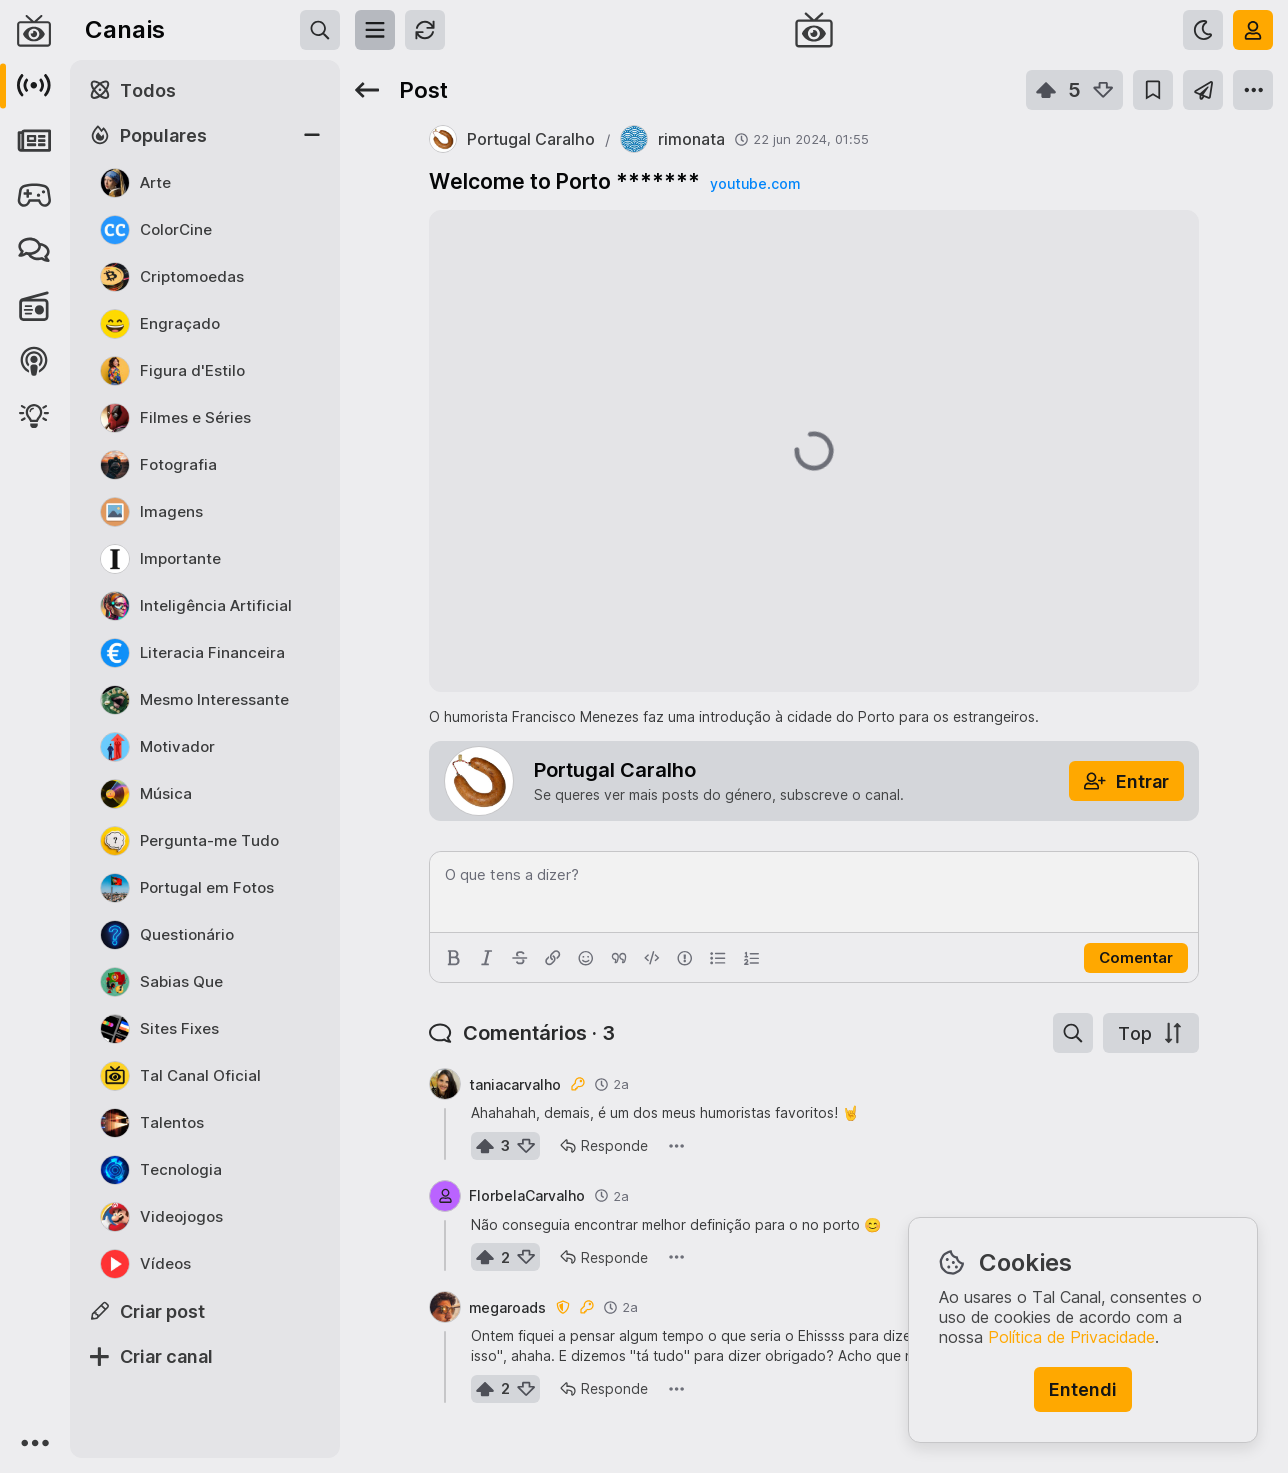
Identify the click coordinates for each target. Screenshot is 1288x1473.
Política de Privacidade (1071, 1337)
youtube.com (755, 183)
